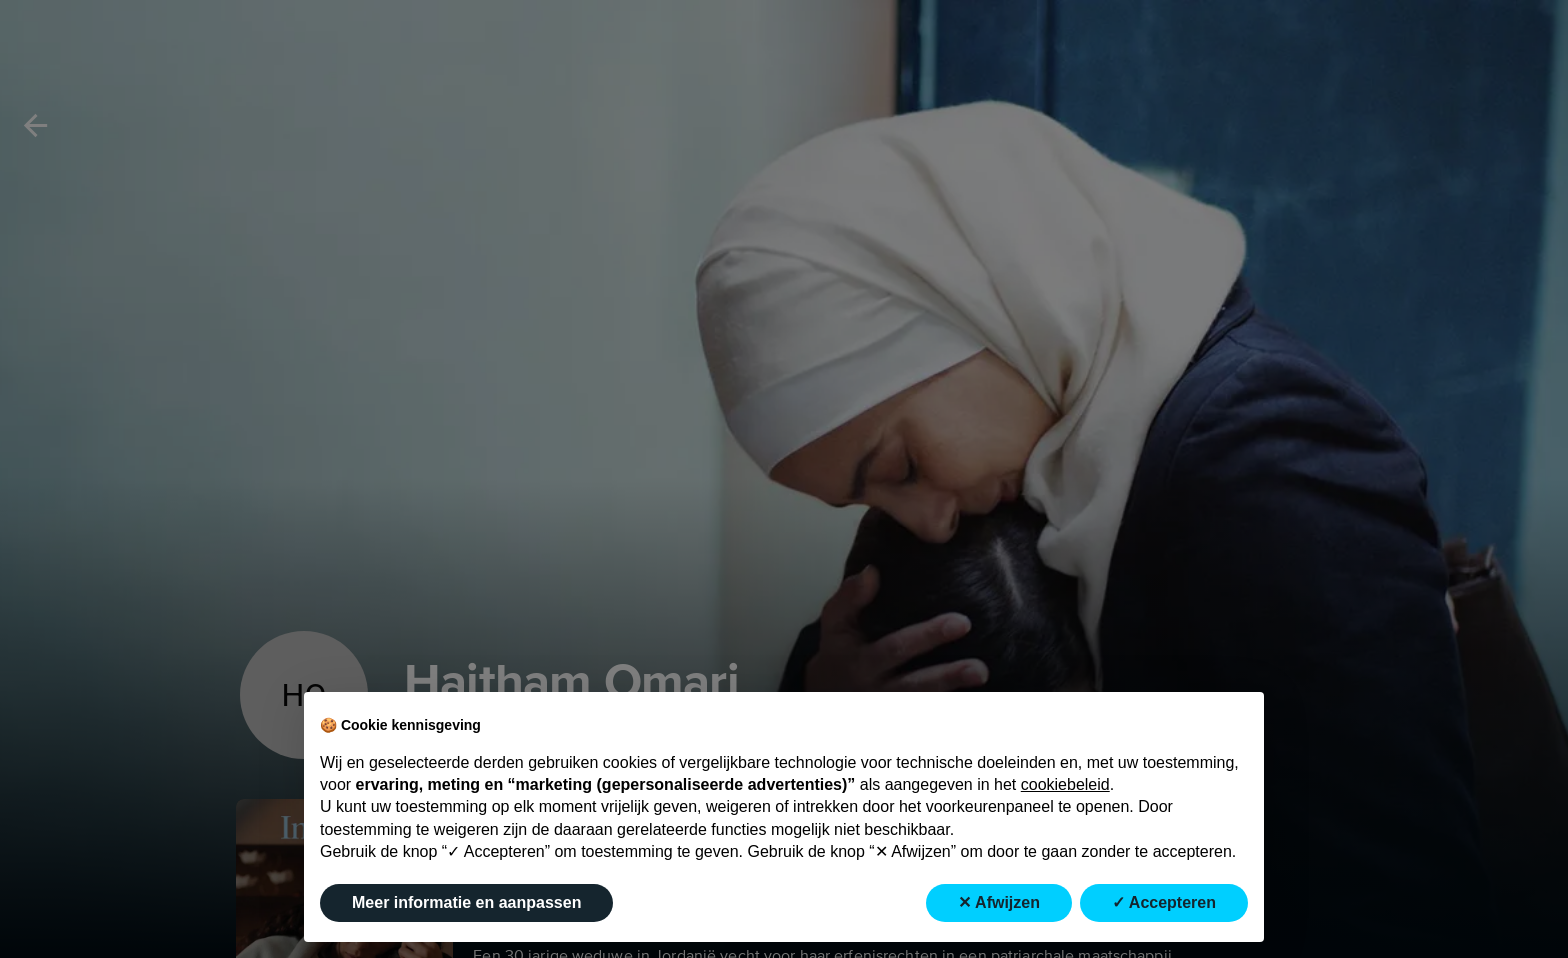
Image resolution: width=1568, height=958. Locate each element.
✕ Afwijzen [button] (999, 902)
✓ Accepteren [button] (1164, 902)
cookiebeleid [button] (1065, 784)
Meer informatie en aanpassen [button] (466, 902)
